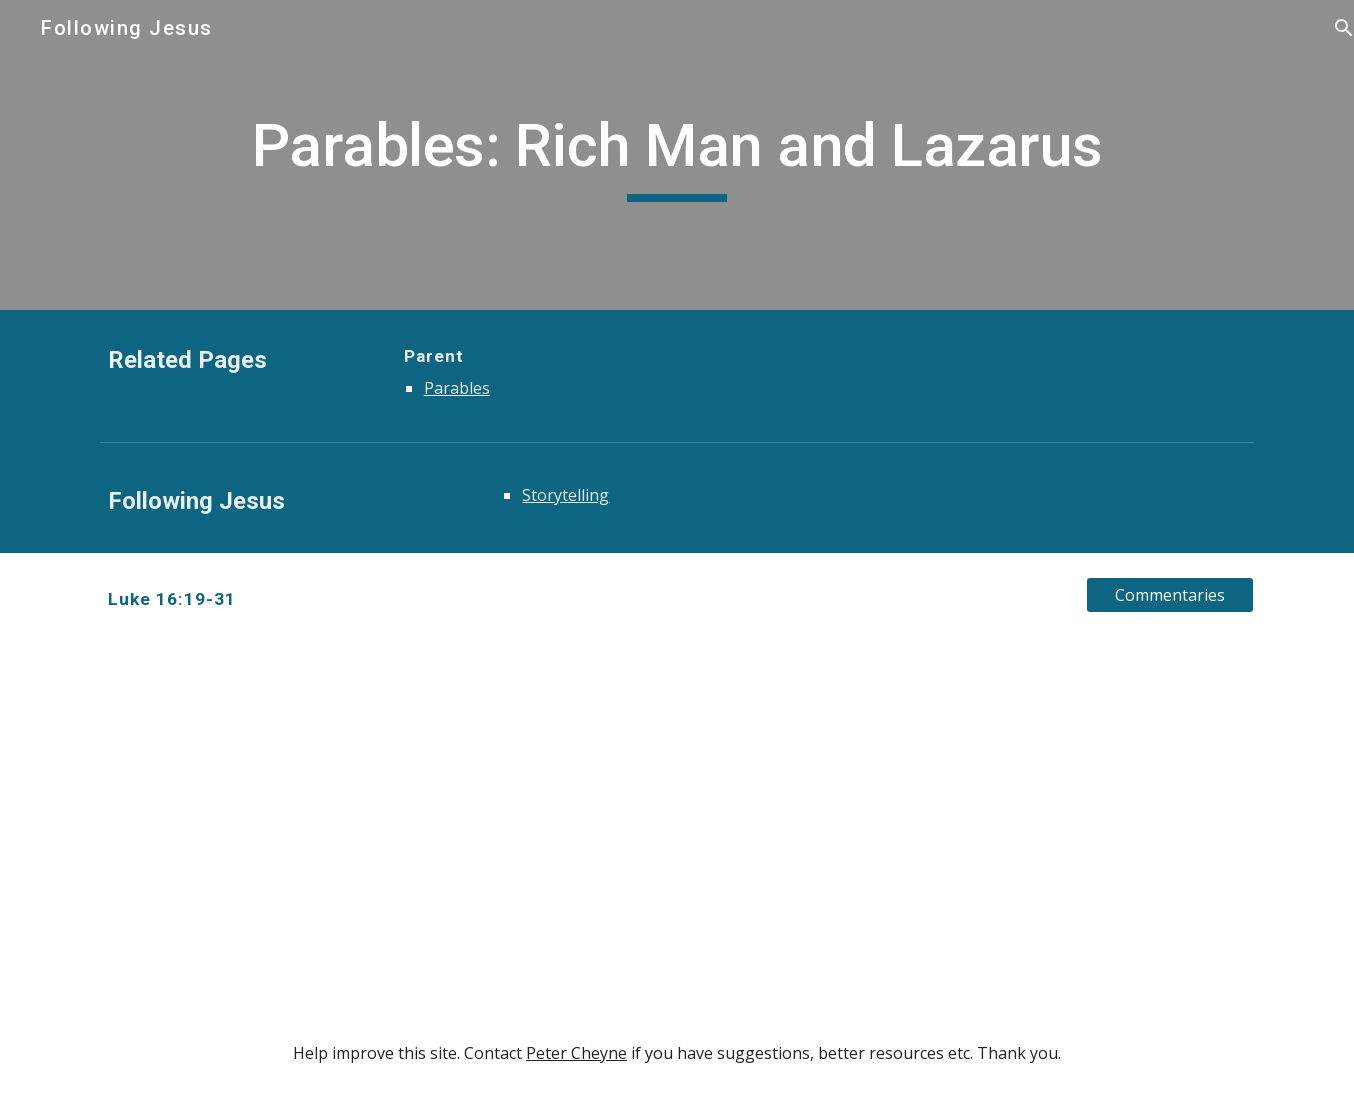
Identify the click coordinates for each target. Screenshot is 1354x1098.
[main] (677, 155)
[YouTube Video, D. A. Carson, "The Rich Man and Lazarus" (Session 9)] (381, 827)
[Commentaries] (1170, 595)
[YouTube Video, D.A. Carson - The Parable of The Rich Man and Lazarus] (973, 827)
